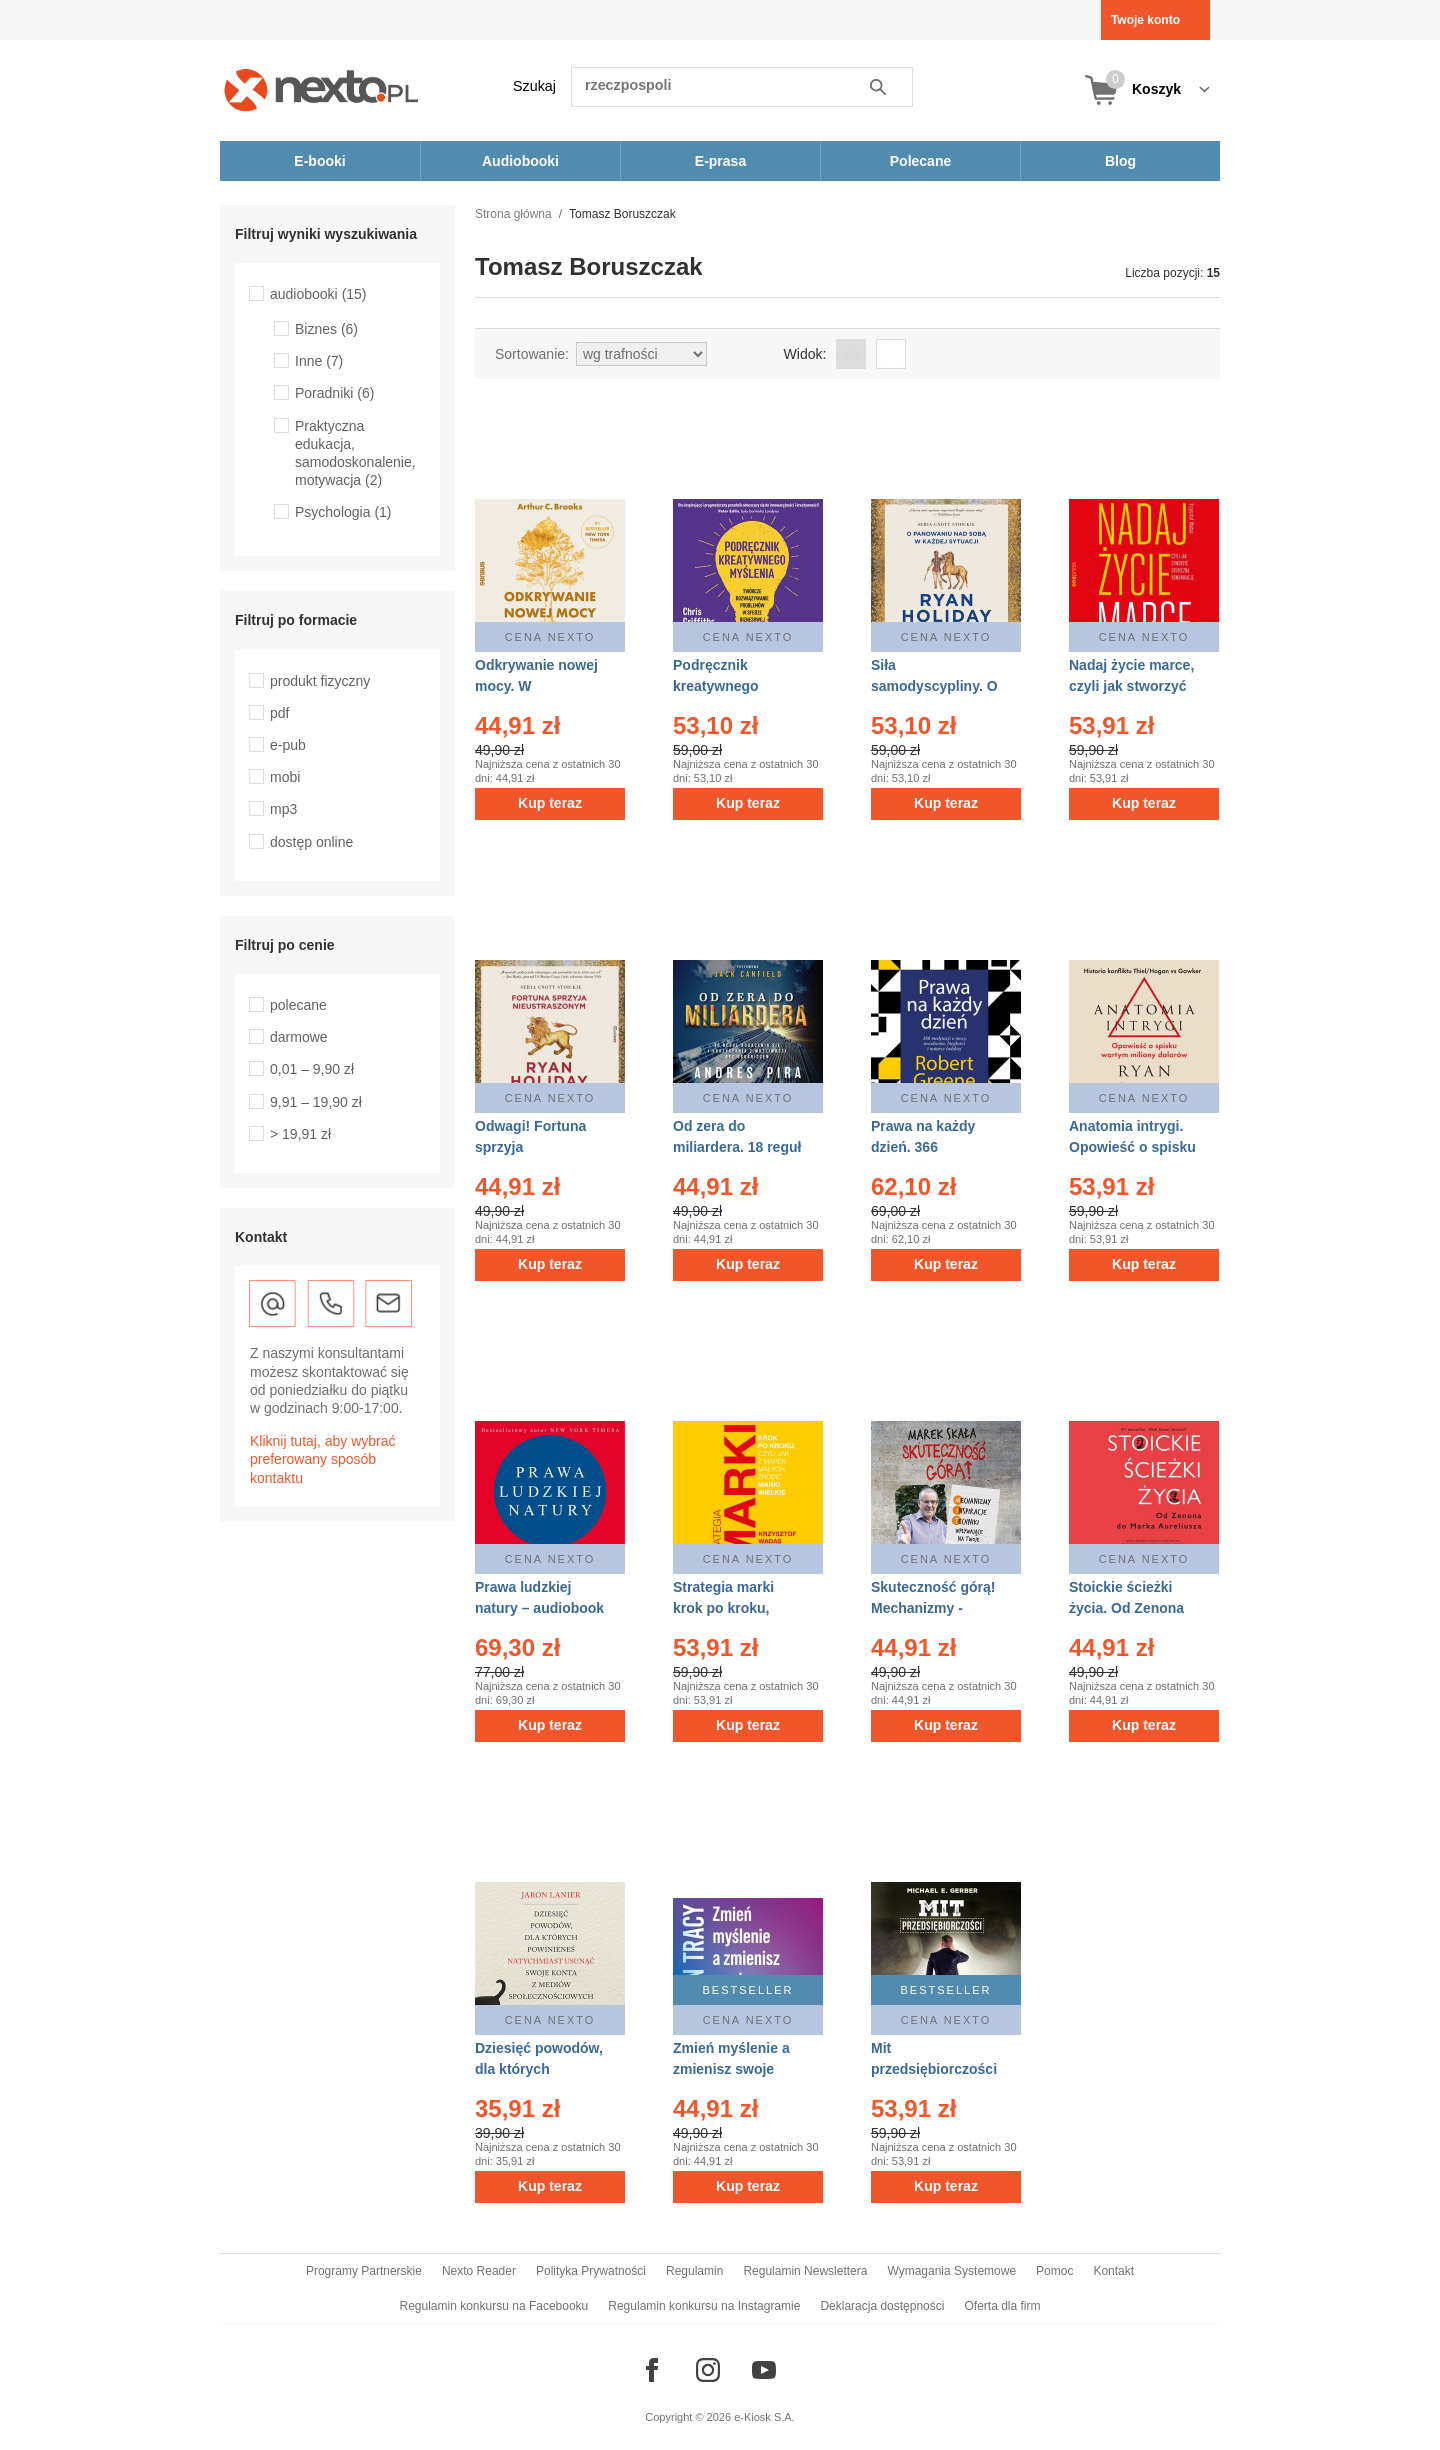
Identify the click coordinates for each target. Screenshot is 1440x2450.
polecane (298, 1005)
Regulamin (694, 2271)
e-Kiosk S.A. (764, 2417)
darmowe (299, 1037)
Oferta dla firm (1002, 2306)
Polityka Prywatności (591, 2271)
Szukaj (534, 86)
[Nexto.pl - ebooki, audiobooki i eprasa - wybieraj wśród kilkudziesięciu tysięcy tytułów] (321, 89)
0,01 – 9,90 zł (312, 1069)
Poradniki (334, 393)
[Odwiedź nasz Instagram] (708, 2370)
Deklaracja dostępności (882, 2306)
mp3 (283, 809)
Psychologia (343, 512)
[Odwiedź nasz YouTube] (764, 2370)
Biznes (326, 329)
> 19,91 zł (300, 1134)
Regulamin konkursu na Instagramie (704, 2306)
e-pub (288, 745)
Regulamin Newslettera (805, 2271)
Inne (319, 361)
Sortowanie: (532, 354)
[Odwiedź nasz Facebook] (652, 2370)
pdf (279, 713)
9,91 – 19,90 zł (316, 1102)
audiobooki (318, 294)
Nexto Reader (479, 2271)
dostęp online (311, 842)
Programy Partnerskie (364, 2271)
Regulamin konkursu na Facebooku (494, 2306)
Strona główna (513, 214)
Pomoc (1054, 2271)
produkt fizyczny (320, 681)
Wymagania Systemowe (951, 2271)
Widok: (805, 354)
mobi (285, 777)
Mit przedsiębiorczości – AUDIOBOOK (934, 2069)
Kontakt (1113, 2271)
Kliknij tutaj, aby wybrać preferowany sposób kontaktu (323, 1459)
